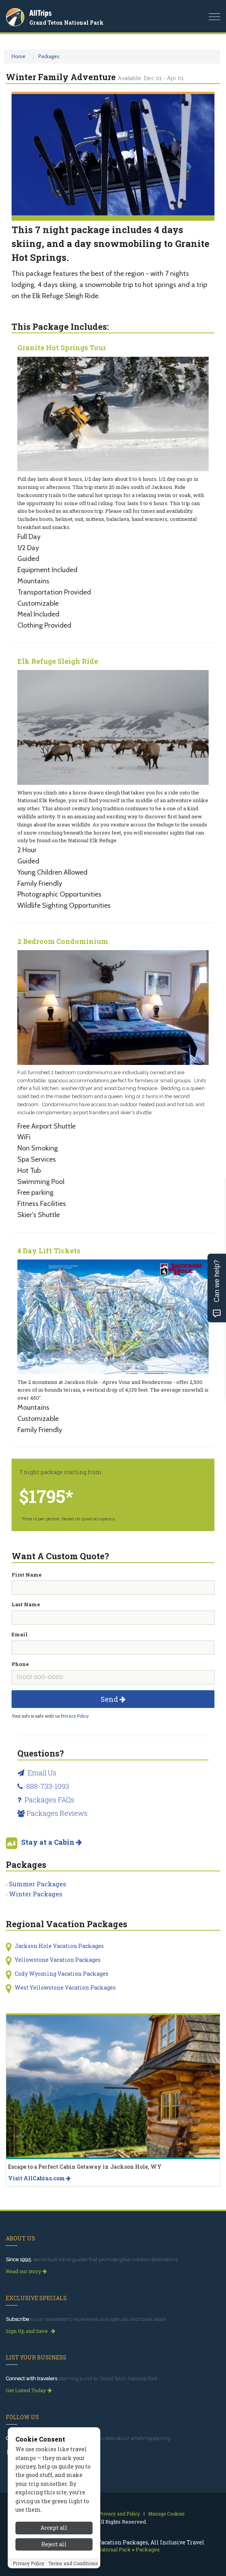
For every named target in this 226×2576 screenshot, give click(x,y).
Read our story (26, 2271)
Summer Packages (37, 1884)
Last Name (26, 1604)
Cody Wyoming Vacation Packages (61, 1973)
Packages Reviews (52, 1813)
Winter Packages (35, 1894)
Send (113, 1699)
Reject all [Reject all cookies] (54, 2544)
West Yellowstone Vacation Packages (65, 1987)
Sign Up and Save (30, 2330)
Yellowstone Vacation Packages (58, 1959)
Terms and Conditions (73, 2563)
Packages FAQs (45, 1799)
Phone (20, 1664)
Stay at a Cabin (51, 1842)
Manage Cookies (166, 2514)
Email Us (36, 1772)
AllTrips (40, 12)
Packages (48, 56)
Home (18, 56)
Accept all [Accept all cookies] (53, 2527)
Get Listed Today (29, 2390)
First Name (27, 1574)
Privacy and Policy (119, 2514)
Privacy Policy (75, 1716)
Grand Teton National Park (66, 22)
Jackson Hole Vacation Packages (59, 1946)
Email (20, 1634)
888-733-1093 (43, 1786)
